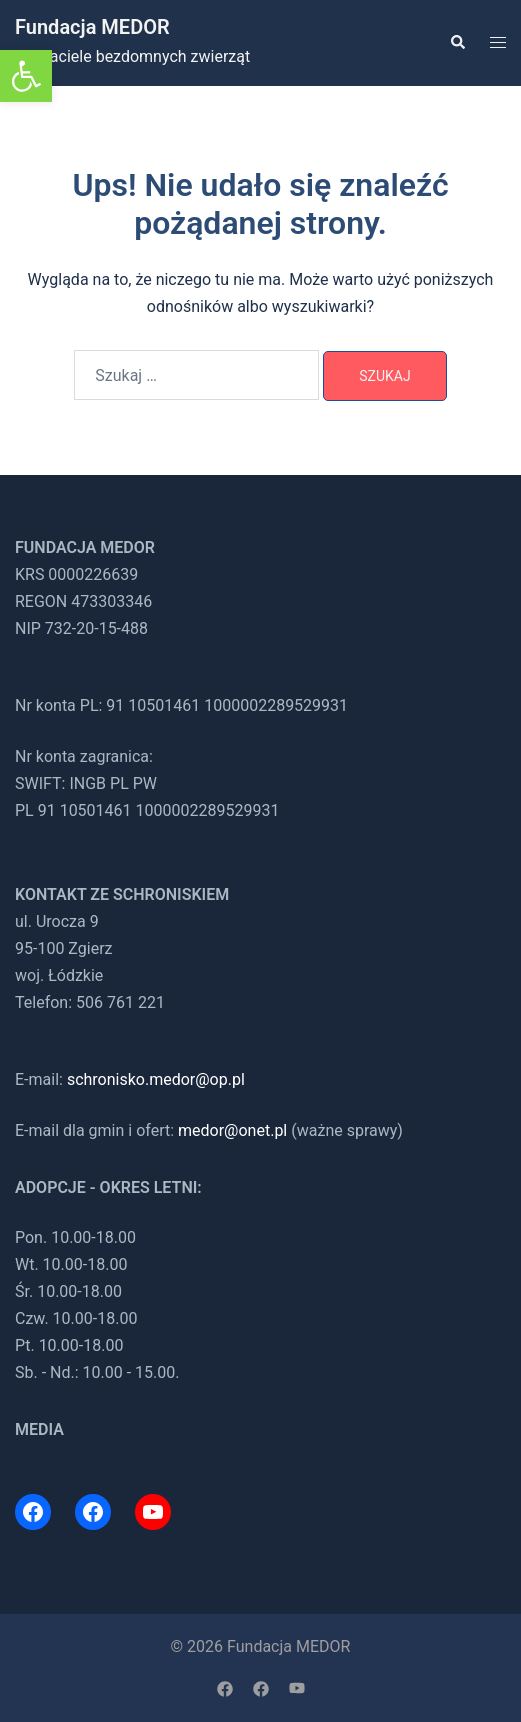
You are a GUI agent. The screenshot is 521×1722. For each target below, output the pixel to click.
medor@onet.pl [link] (232, 1130)
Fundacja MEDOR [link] (92, 27)
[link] (26, 76)
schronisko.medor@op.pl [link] (156, 1079)
